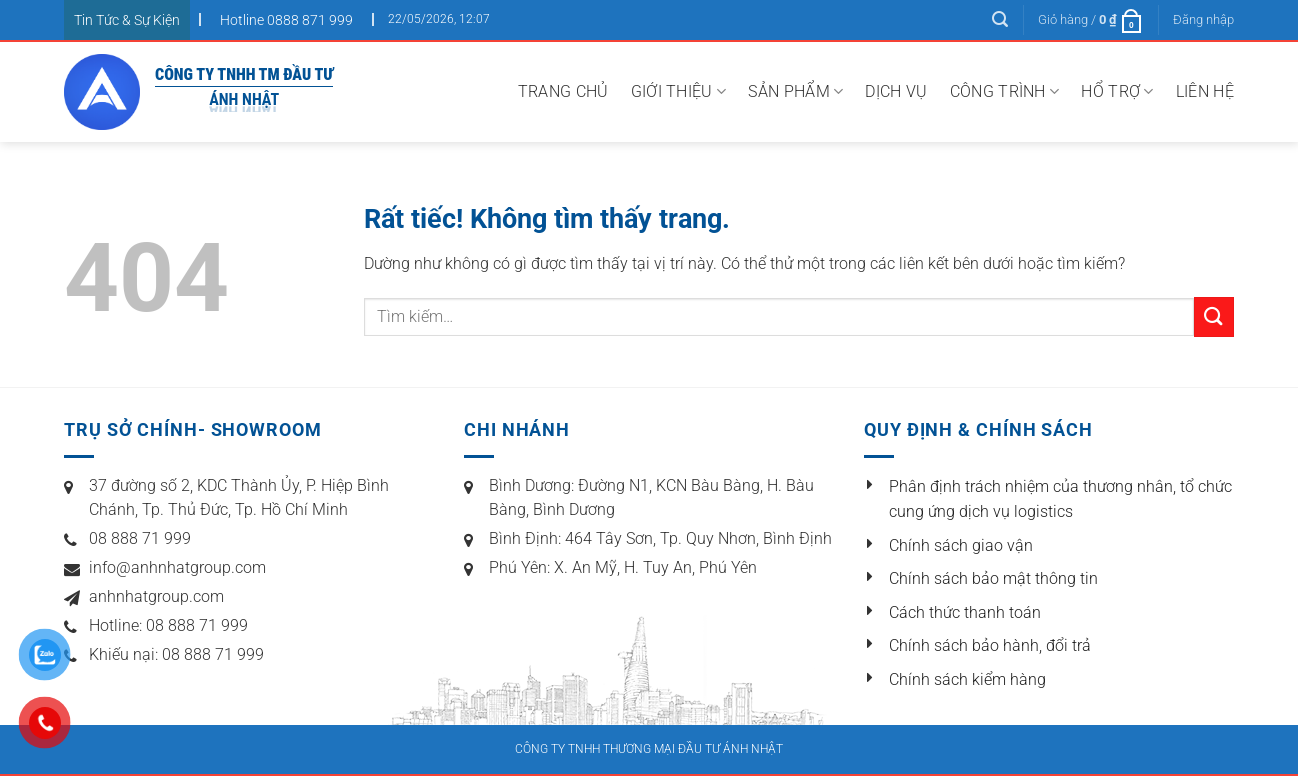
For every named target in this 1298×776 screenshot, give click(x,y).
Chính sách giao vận (961, 545)
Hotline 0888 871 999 (286, 20)
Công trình (1005, 92)
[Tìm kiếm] (1000, 19)
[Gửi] (1214, 316)
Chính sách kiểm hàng (967, 679)
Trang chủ (563, 91)
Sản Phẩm (795, 92)
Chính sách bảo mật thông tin (993, 578)
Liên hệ (1205, 91)
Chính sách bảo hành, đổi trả (990, 645)
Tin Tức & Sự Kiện (127, 20)
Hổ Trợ (1117, 92)
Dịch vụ (896, 91)
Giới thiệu (679, 92)
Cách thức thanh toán (965, 612)
